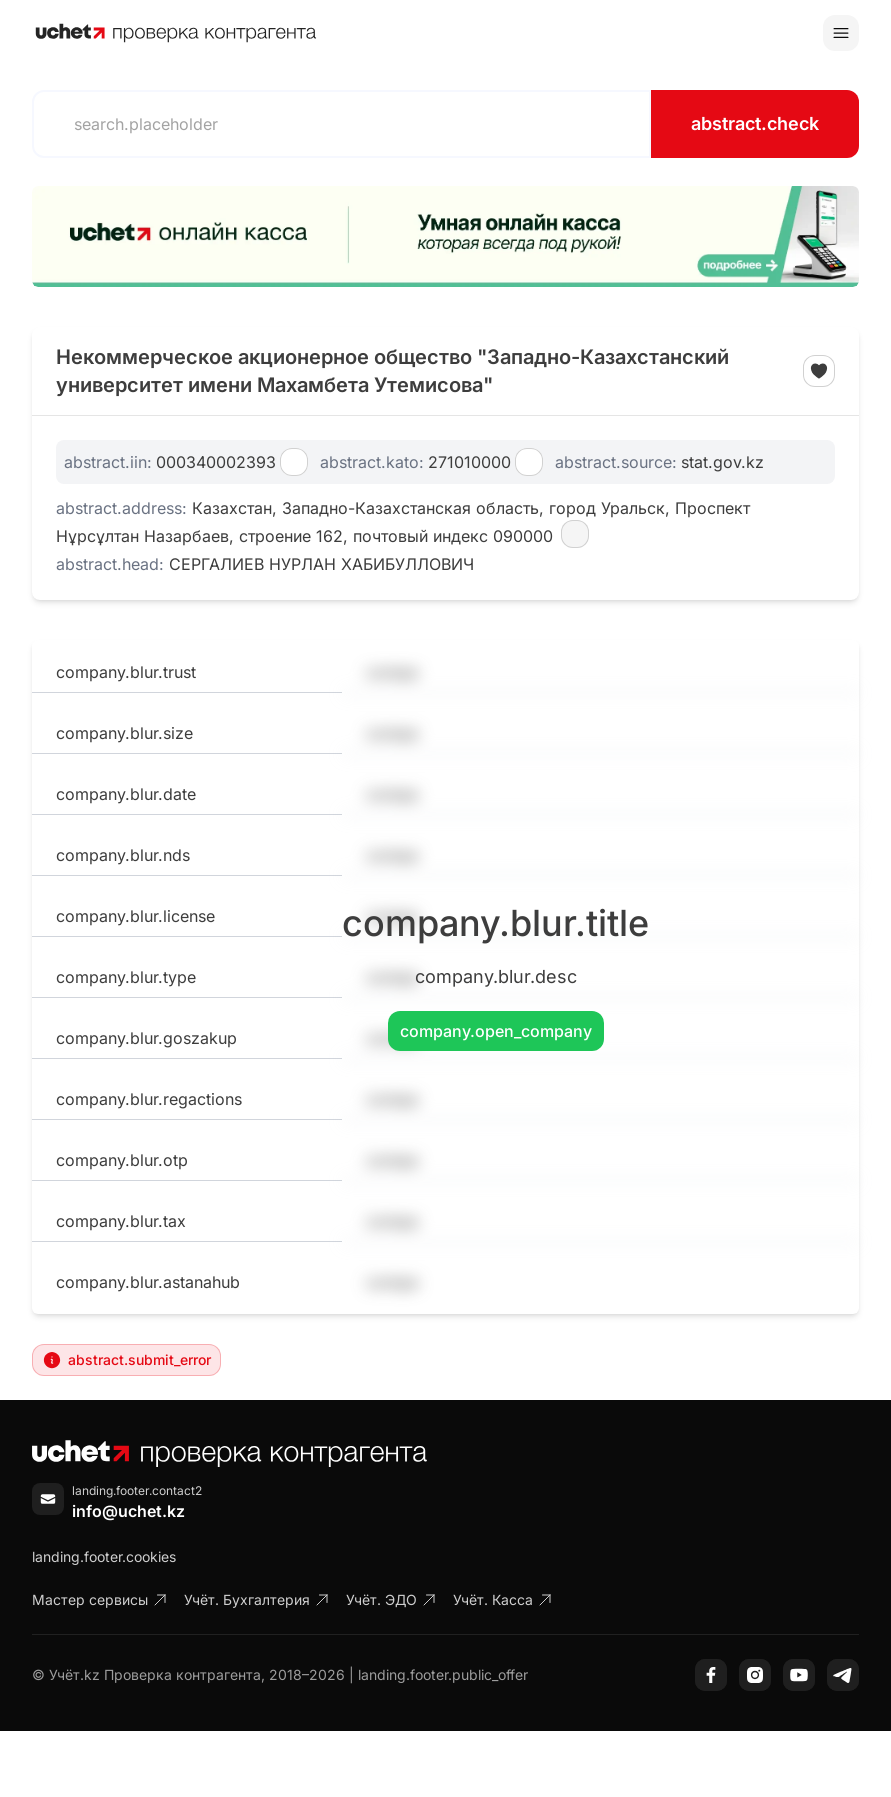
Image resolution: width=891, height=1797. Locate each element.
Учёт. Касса (503, 1599)
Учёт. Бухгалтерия (257, 1599)
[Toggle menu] (841, 33)
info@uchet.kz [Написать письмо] (128, 1511)
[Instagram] (755, 1675)
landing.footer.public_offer (443, 1674)
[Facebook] (711, 1675)
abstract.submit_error (126, 1360)
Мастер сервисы (100, 1599)
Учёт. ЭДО (391, 1599)
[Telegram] (843, 1675)
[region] (445, 236)
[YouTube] (799, 1675)
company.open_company (496, 1031)
